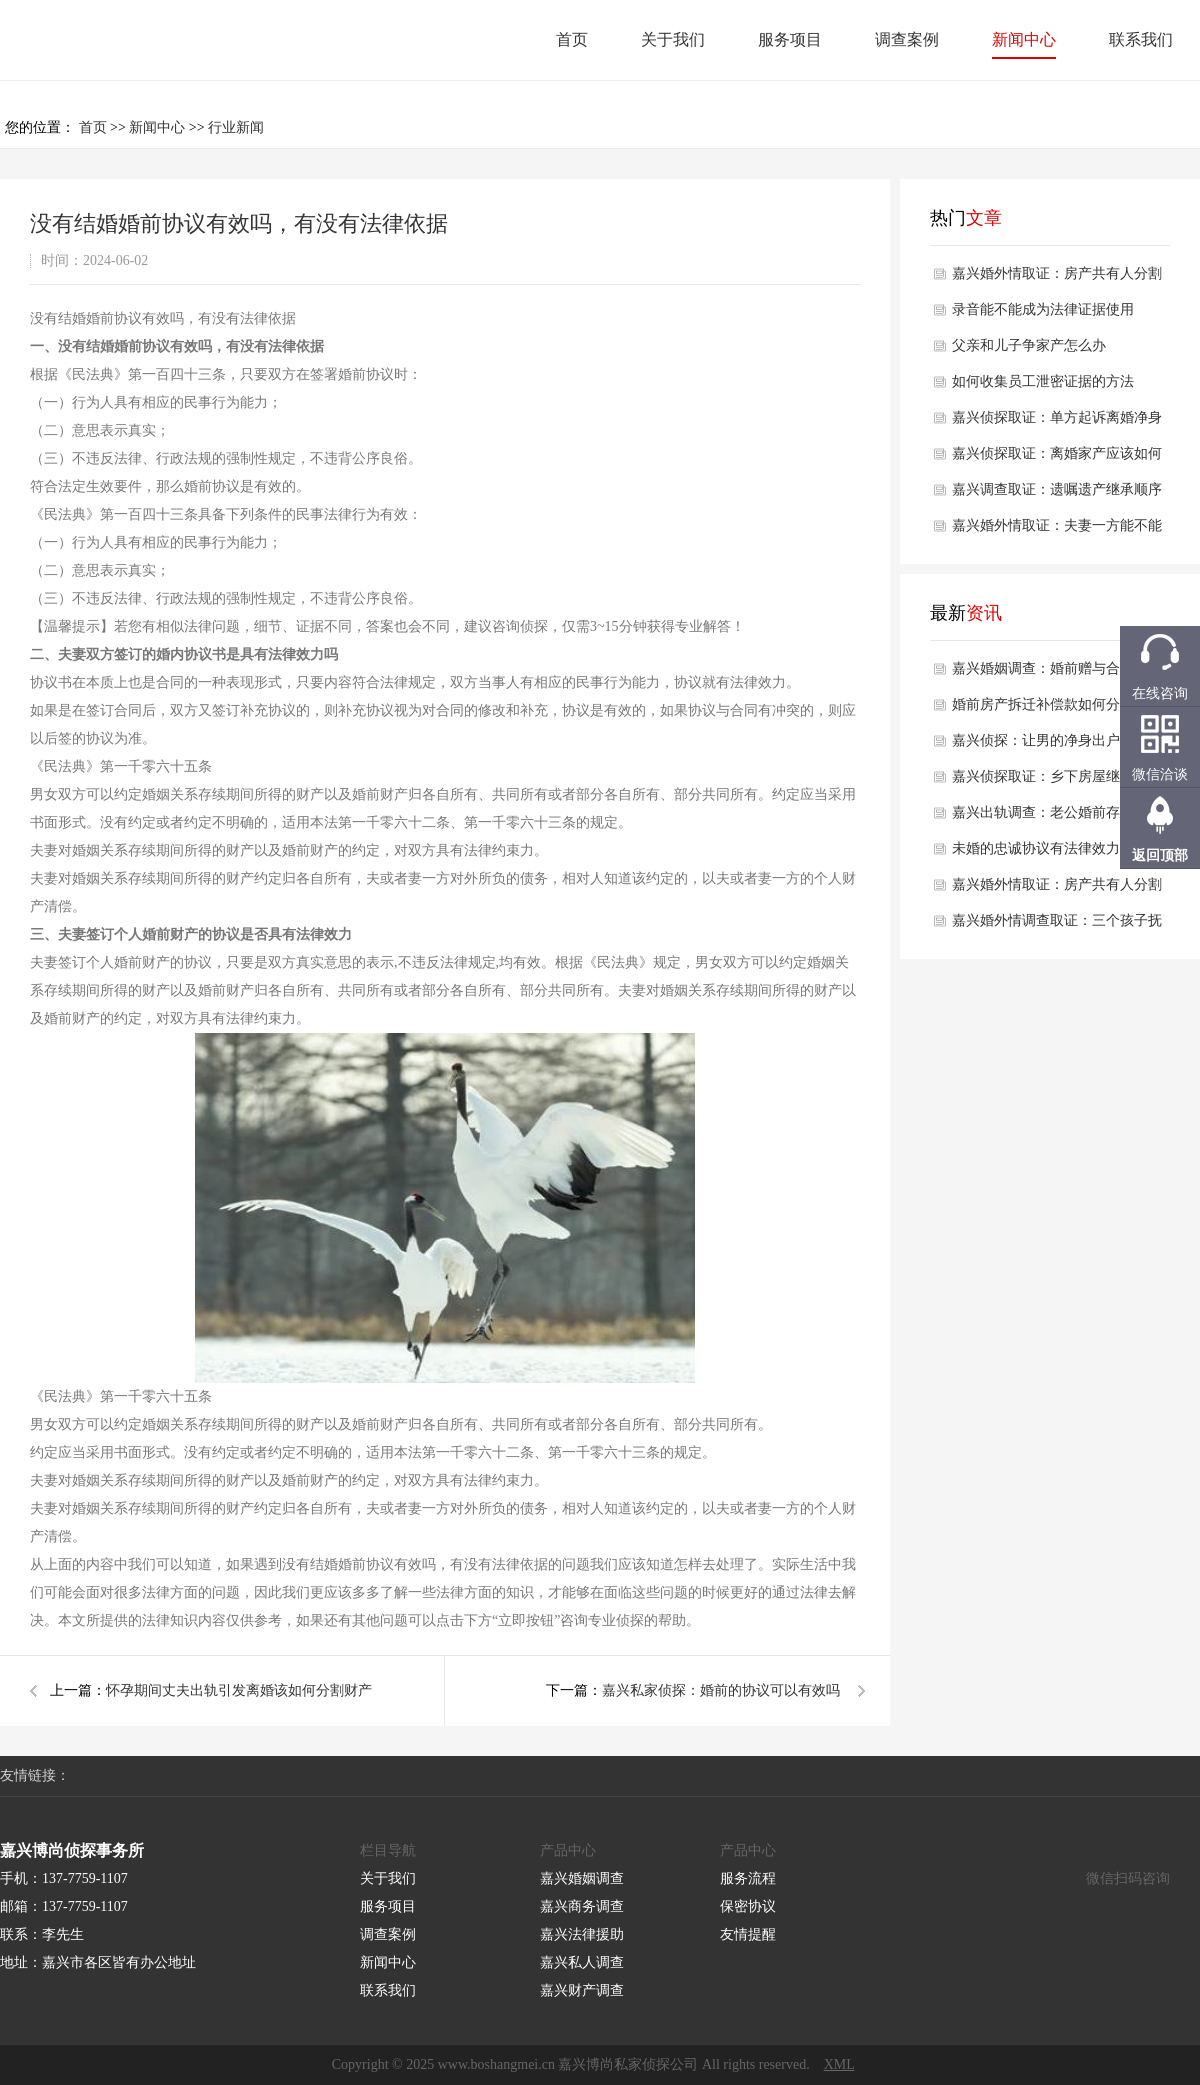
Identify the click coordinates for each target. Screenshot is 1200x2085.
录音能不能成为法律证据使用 (1043, 309)
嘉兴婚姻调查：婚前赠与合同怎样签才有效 (1057, 674)
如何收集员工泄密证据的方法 (1043, 381)
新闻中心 (1024, 39)
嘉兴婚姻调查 (582, 1878)
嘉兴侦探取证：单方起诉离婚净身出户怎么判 (1057, 423)
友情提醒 (748, 1934)
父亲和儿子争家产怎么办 (1029, 345)
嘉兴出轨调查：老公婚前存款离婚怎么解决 (1057, 818)
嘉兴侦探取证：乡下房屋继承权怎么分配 (1057, 782)
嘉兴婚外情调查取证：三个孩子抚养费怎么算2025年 (1057, 926)
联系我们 (1141, 39)
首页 (572, 39)
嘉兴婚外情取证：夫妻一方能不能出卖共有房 (1057, 531)
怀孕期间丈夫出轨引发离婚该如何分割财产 (239, 1690)
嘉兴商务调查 (582, 1906)
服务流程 (748, 1878)
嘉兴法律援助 (582, 1934)
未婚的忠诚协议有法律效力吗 (1043, 848)
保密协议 (748, 1906)
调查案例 (907, 39)
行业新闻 (236, 127)
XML (839, 2064)
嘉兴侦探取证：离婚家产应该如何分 (1057, 459)
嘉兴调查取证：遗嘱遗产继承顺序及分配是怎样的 (1057, 495)
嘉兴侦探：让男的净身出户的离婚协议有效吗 (1057, 746)
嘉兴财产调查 (582, 1990)
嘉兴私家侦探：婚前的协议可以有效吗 (721, 1690)
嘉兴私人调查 (582, 1962)
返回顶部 (1160, 855)
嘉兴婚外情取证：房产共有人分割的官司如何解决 (1057, 279)
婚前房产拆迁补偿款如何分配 (1043, 704)
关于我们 (673, 39)
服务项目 (790, 39)
